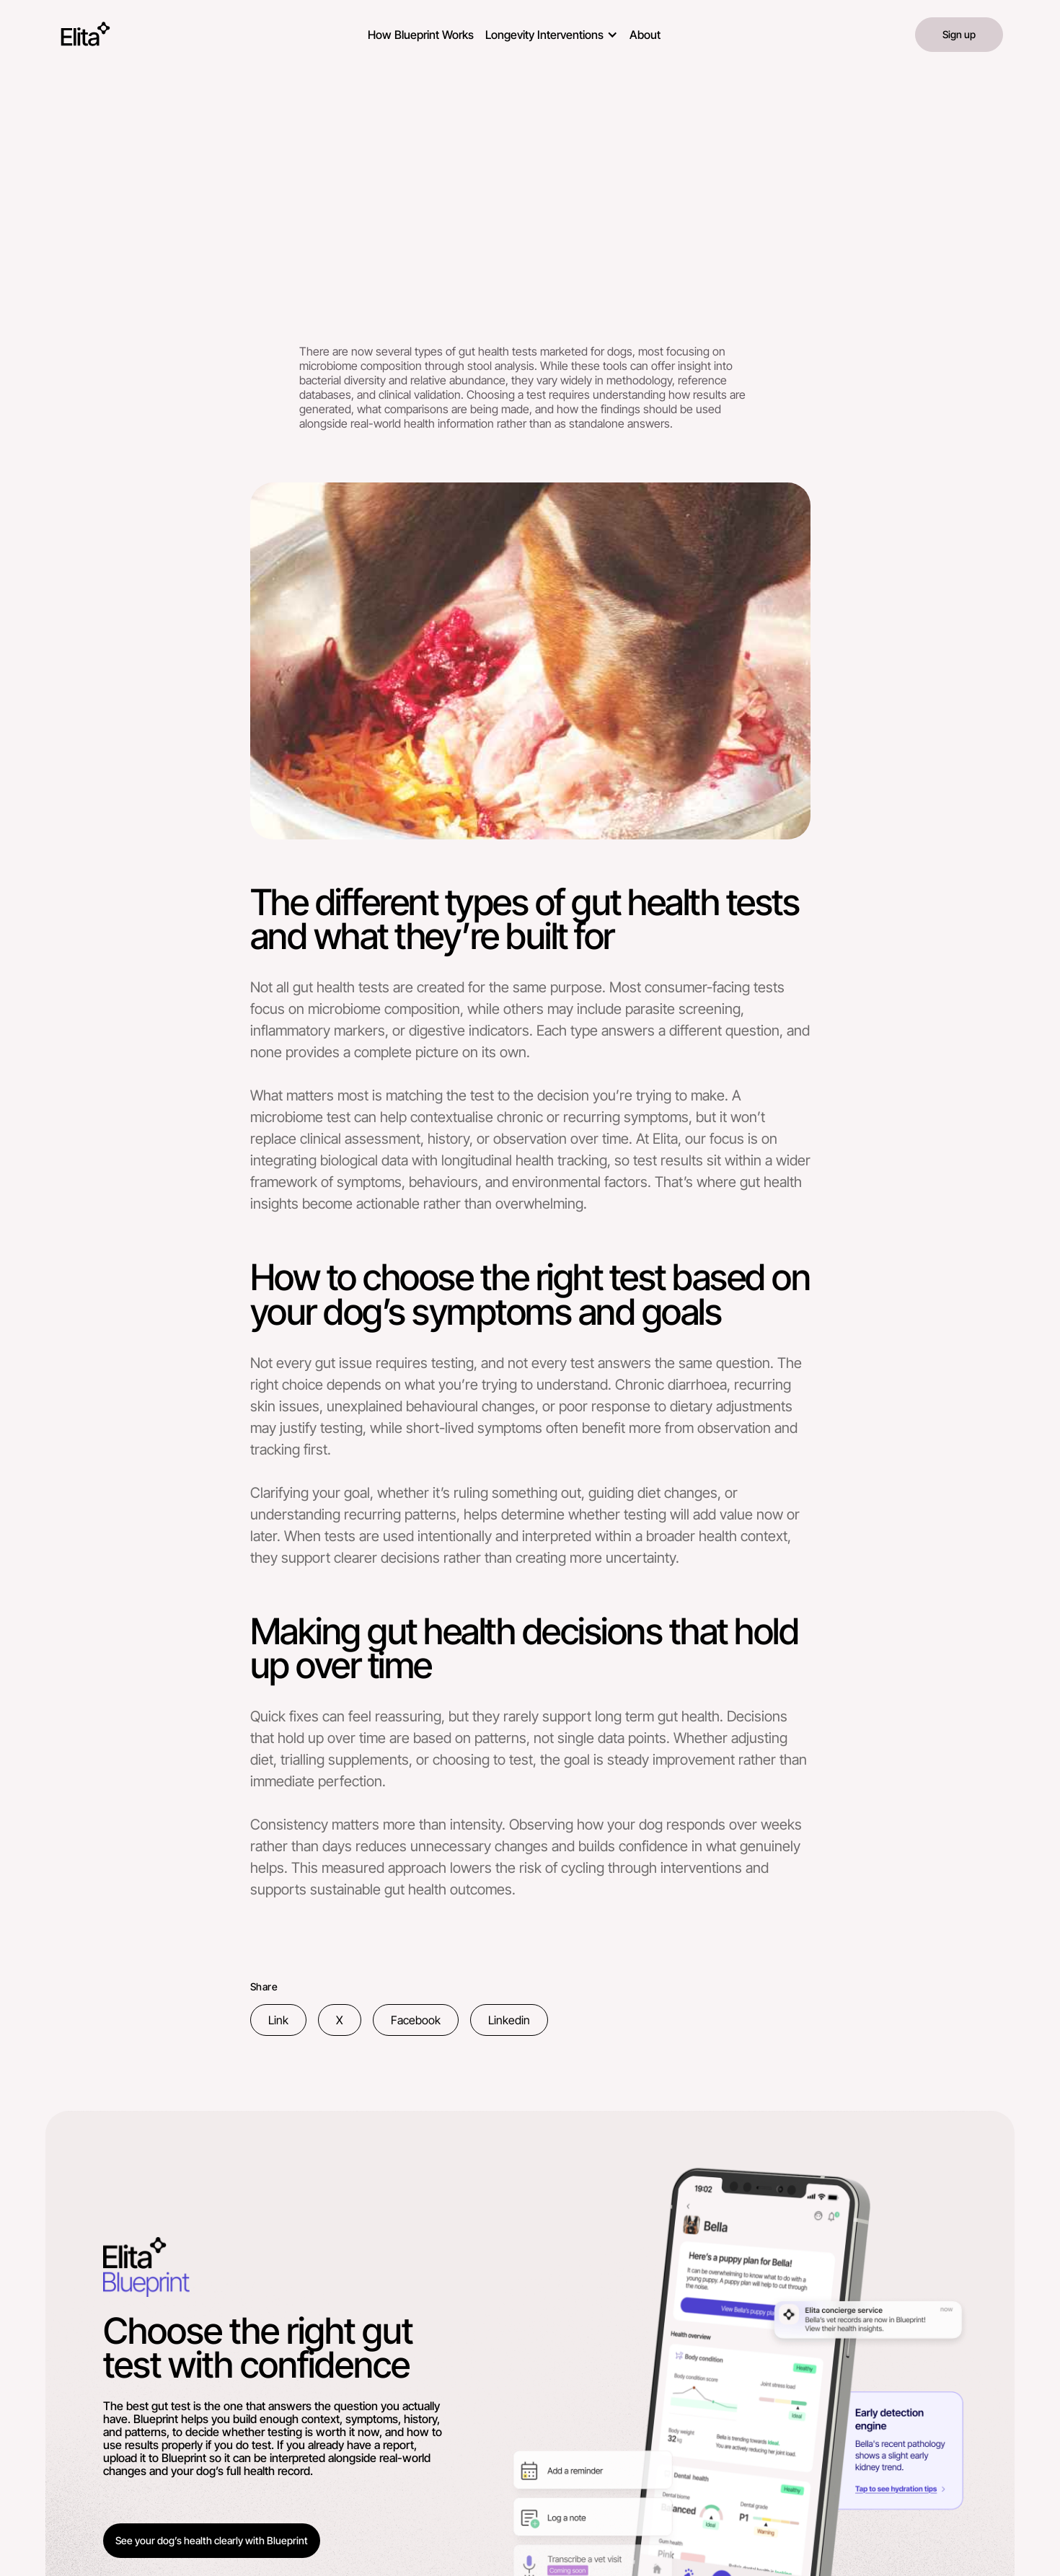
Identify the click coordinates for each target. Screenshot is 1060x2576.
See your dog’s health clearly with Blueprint (211, 2540)
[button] (551, 31)
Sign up (959, 34)
